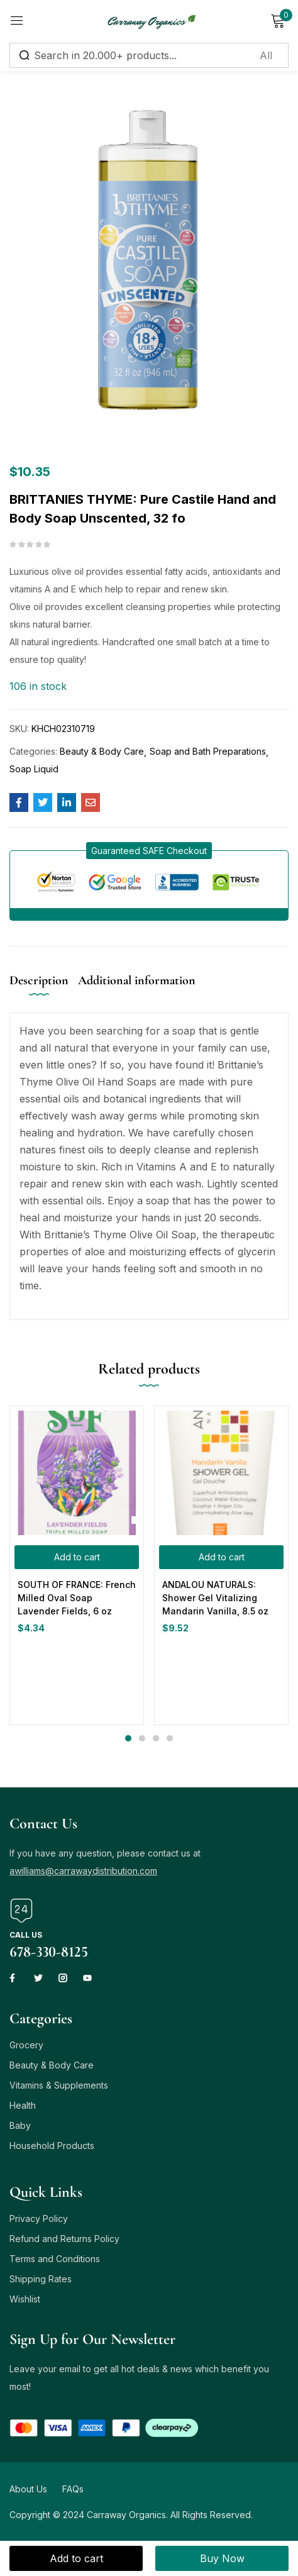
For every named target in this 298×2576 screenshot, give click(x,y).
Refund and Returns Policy (64, 2238)
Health (22, 2105)
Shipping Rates (40, 2278)
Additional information (137, 980)
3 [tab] (156, 1738)
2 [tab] (142, 1738)
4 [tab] (170, 1738)
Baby (20, 2125)
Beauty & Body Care (102, 751)
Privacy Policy (38, 2218)
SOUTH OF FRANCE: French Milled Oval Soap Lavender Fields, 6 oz (77, 1597)
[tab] (43, 991)
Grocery (26, 2045)
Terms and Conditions (54, 2258)
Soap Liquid (33, 768)
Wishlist (24, 2299)
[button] (149, 850)
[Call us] (21, 1911)
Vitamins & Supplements (58, 2085)
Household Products (51, 2145)
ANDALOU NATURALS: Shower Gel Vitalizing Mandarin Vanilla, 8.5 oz (215, 1597)
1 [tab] (128, 1738)
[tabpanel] (76, 1565)
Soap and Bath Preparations (208, 751)
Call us (25, 1935)
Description (39, 980)
